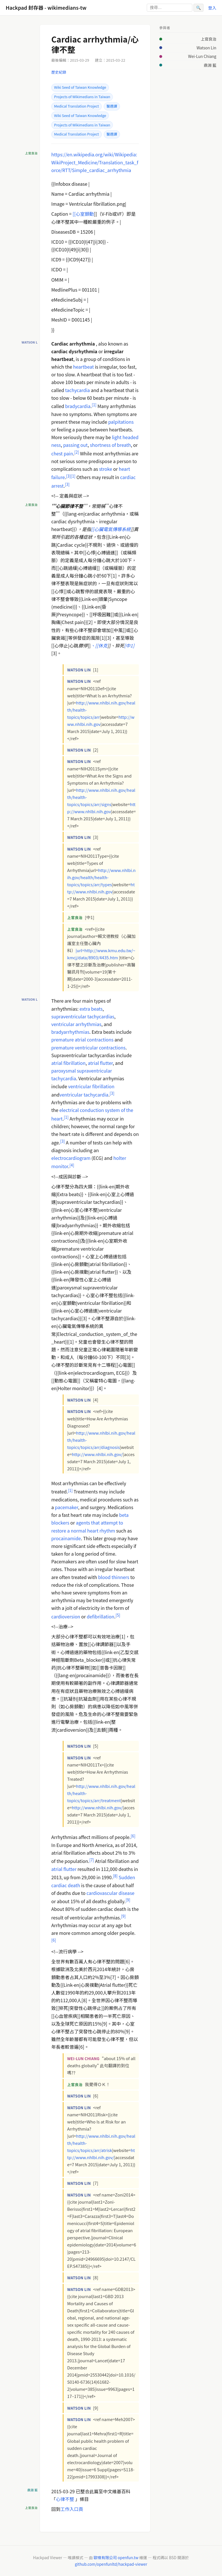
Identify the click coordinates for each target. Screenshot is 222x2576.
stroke (105, 468)
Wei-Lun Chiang (202, 56)
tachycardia (77, 390)
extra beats (91, 1008)
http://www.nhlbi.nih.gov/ (97, 1454)
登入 (212, 8)
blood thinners (113, 1577)
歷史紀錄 (58, 72)
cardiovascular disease (111, 1892)
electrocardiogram (70, 1157)
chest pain (62, 453)
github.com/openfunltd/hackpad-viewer (111, 2564)
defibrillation (100, 1616)
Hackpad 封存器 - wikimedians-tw (46, 7)
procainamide (66, 1538)
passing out (75, 444)
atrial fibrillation (68, 1062)
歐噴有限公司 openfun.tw (115, 2557)
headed (131, 437)
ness (56, 444)
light (117, 437)
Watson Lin (206, 48)
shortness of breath (110, 444)
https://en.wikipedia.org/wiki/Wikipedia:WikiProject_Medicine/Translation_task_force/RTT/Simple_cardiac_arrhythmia (94, 162)
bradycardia (77, 406)
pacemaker (66, 1507)
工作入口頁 (71, 2509)
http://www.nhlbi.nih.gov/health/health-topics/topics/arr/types (101, 877)
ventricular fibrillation (91, 1086)
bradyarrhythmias (70, 1031)
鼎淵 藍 (210, 65)
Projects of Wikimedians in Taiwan (82, 96)
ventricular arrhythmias (76, 1024)
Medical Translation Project (76, 106)
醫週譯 (112, 106)
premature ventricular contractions (88, 1047)
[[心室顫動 (83, 213)
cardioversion (65, 1616)
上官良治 (208, 39)
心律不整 (65, 2499)
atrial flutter (100, 1062)
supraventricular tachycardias (82, 1016)
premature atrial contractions (82, 1039)
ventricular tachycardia (84, 1094)
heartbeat (83, 366)
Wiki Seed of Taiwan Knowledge (80, 87)
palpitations (121, 421)
